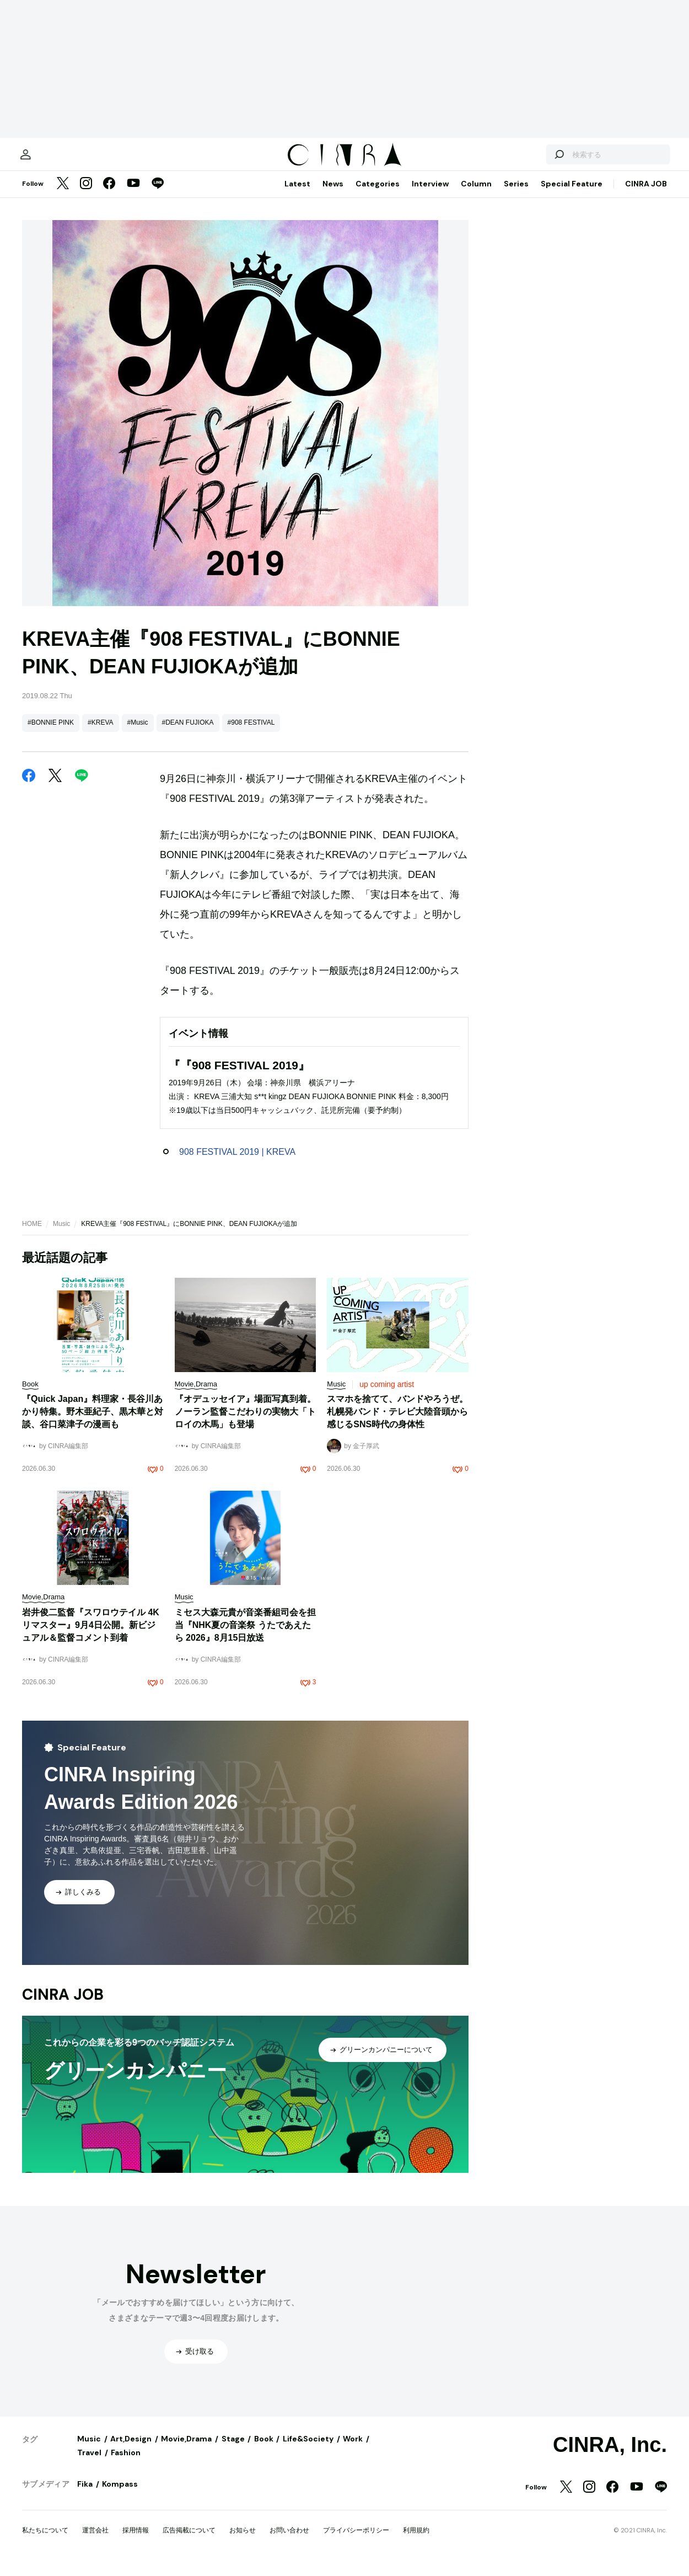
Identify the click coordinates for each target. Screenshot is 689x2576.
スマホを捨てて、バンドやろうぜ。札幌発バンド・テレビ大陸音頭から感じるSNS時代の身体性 (397, 1422)
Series (516, 195)
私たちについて (45, 2541)
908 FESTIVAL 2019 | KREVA (237, 1162)
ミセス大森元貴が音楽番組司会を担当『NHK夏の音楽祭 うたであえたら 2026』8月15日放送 (245, 1636)
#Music (137, 733)
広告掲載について (189, 2541)
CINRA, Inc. (610, 2455)
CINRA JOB (646, 195)
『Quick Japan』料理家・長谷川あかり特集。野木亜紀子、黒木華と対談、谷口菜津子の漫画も (92, 1422)
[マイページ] (45, 160)
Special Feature (571, 195)
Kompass (120, 2495)
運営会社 (95, 2541)
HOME (32, 1235)
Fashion (126, 2463)
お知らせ (242, 2541)
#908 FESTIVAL (251, 733)
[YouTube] (133, 195)
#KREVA (100, 733)
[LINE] (158, 195)
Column (476, 195)
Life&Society (308, 2450)
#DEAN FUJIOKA (188, 733)
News (332, 195)
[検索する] (539, 160)
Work (353, 2450)
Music (61, 1235)
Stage (233, 2450)
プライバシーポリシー (356, 2541)
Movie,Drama (186, 2450)
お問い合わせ (289, 2541)
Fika (85, 2495)
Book (263, 2450)
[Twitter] (63, 195)
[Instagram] (86, 195)
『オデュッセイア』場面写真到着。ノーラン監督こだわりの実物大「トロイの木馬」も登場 (245, 1422)
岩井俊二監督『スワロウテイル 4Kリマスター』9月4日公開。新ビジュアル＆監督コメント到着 (90, 1636)
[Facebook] (109, 195)
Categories (378, 195)
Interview (430, 195)
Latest (297, 195)
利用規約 (416, 2541)
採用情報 (135, 2541)
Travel (89, 2463)
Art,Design (131, 2450)
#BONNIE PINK (51, 733)
